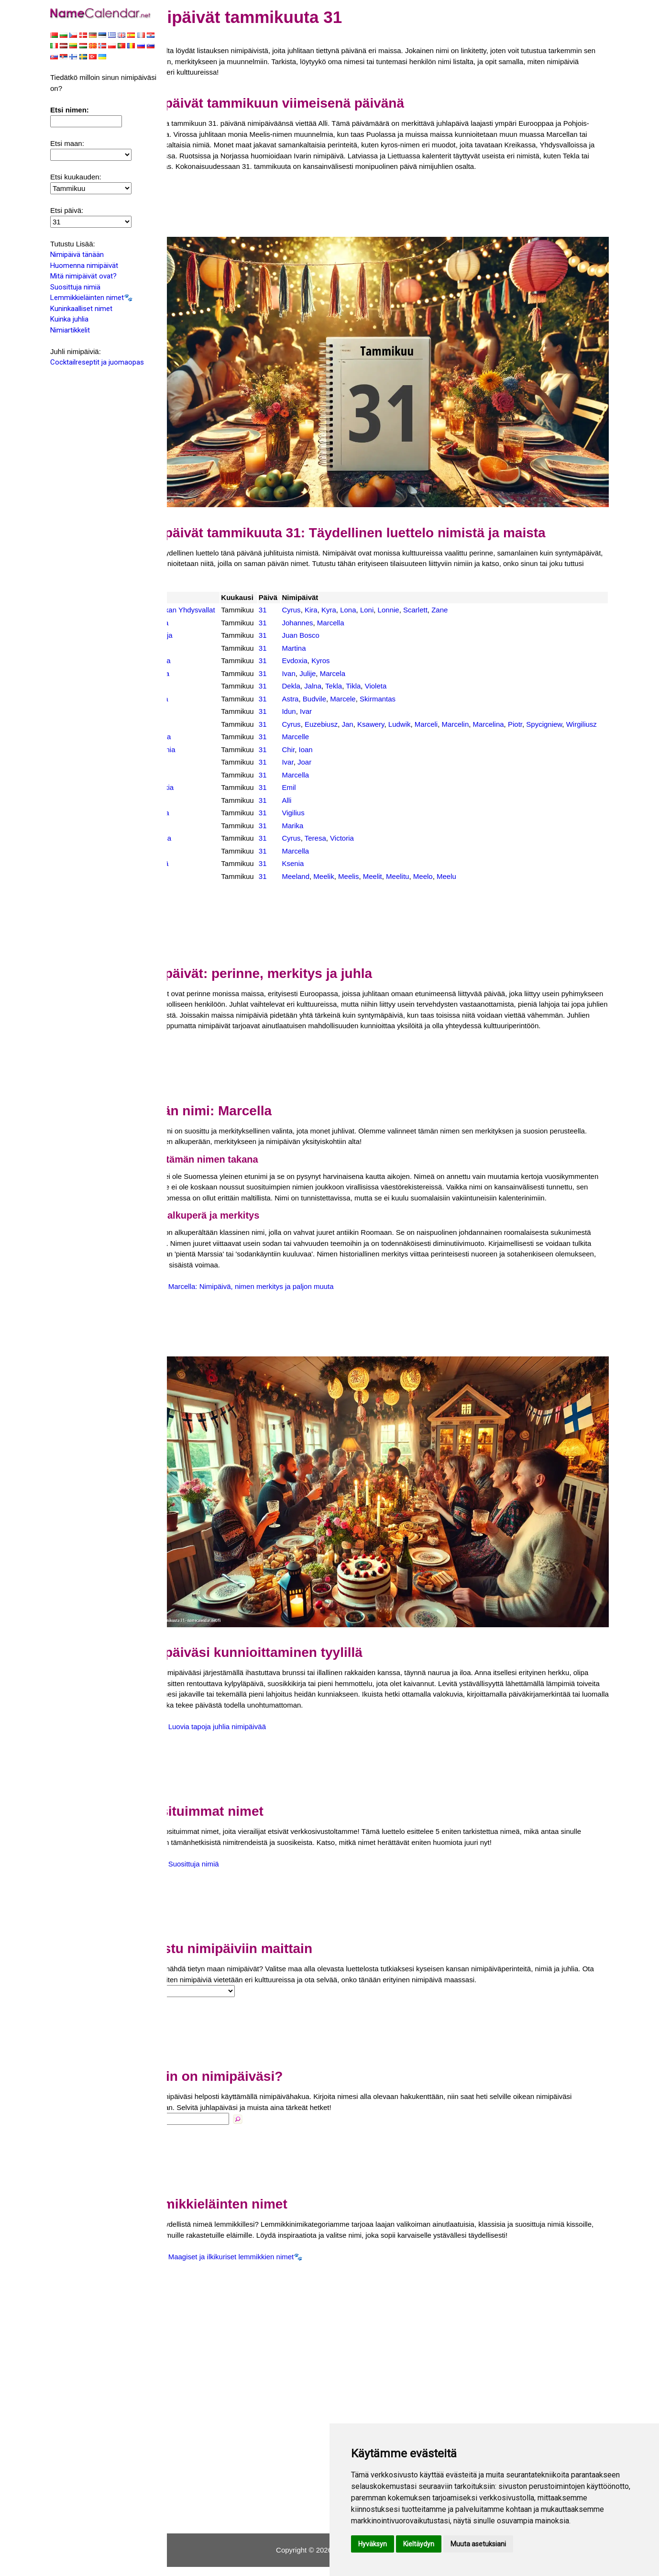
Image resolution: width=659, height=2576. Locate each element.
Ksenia (325, 873)
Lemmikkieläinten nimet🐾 (91, 298)
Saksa (196, 784)
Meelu (479, 886)
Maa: (182, 2000)
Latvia (195, 685)
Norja (194, 710)
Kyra (361, 598)
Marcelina (521, 723)
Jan (380, 723)
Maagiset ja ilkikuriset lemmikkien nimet (270, 2266)
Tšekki (196, 835)
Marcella (363, 622)
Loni (399, 598)
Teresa (348, 848)
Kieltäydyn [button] (418, 2544)
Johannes (329, 622)
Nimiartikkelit (70, 331)
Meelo (455, 886)
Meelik (356, 886)
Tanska (197, 823)
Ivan (321, 672)
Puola (195, 723)
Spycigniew (576, 723)
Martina (326, 647)
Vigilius (325, 823)
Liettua (196, 698)
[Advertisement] (392, 215)
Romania (200, 759)
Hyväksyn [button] (372, 2544)
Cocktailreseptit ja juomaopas (97, 363)
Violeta (408, 685)
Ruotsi (196, 772)
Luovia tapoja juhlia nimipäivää (256, 1736)
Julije (340, 672)
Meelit (405, 886)
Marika (325, 835)
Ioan (338, 759)
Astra (322, 698)
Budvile (347, 698)
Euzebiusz (353, 723)
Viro (192, 886)
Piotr (547, 723)
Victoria (374, 848)
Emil (321, 797)
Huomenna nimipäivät (84, 266)
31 (296, 598)
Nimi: (184, 2128)
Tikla (385, 685)
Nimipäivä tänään (77, 255)
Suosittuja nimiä (75, 288)
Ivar (338, 710)
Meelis (381, 886)
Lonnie (421, 598)
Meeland (328, 886)
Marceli (458, 723)
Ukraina (198, 848)
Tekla (366, 685)
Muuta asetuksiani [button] (478, 2544)
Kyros (353, 659)
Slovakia (199, 797)
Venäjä (197, 873)
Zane (472, 598)
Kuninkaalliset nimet (81, 309)
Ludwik (432, 723)
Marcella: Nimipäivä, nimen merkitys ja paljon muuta (290, 1317)
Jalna (345, 685)
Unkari (196, 860)
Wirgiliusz (329, 734)
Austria (196, 622)
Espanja (198, 634)
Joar (337, 772)
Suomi (196, 810)
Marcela (365, 672)
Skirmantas (410, 698)
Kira (343, 598)
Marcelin (488, 723)
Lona (380, 598)
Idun (321, 710)
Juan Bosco (332, 634)
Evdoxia (327, 659)
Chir (320, 759)
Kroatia (197, 672)
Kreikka (197, 659)
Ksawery (403, 723)
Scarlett (448, 598)
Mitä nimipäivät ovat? (83, 277)
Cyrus (323, 598)
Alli (319, 810)
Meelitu (429, 886)
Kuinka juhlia (69, 320)
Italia (193, 647)
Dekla (323, 685)
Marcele (375, 698)
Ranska (198, 747)
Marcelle (327, 747)
